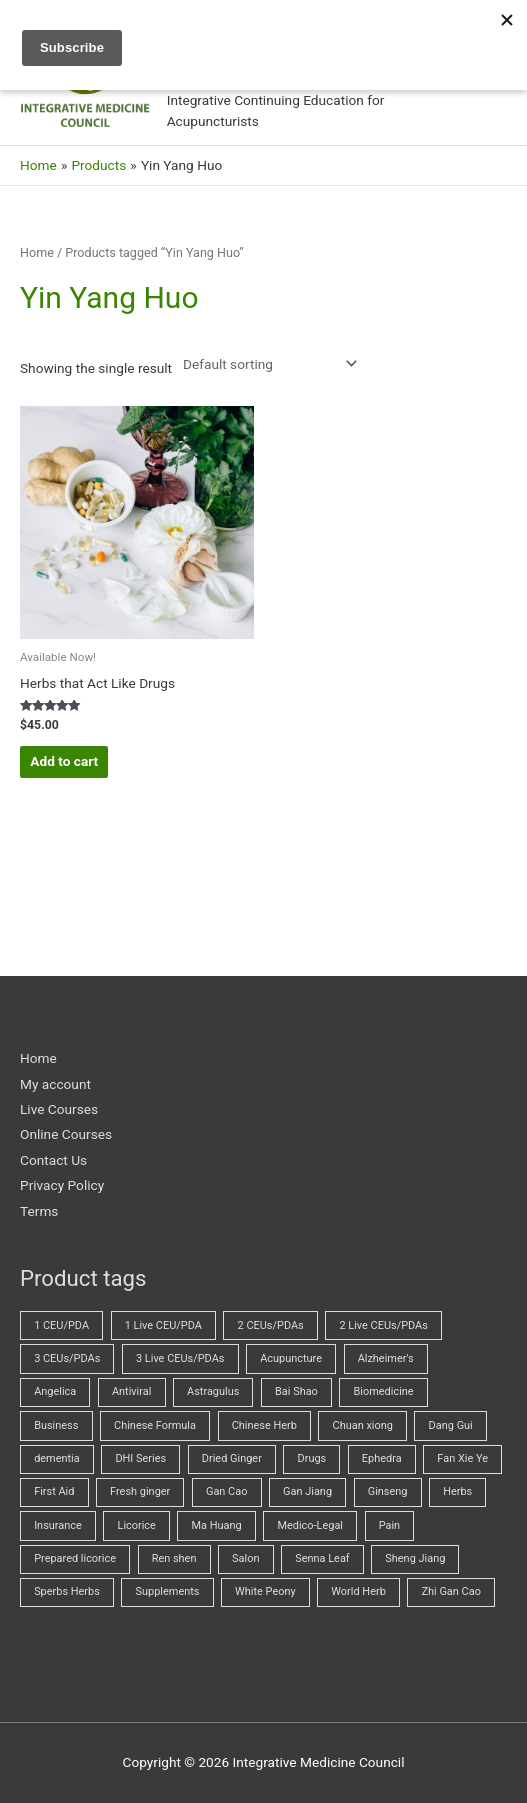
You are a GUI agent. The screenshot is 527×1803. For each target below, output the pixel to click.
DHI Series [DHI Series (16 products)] (140, 1458)
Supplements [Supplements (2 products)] (168, 1591)
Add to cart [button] (64, 761)
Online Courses (66, 1134)
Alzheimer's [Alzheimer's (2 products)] (386, 1358)
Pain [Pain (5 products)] (390, 1525)
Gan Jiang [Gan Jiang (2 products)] (307, 1491)
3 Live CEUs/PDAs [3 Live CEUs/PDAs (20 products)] (180, 1358)
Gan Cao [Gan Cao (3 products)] (226, 1491)
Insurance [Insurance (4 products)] (58, 1525)
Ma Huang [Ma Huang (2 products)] (217, 1525)
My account (55, 1084)
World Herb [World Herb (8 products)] (358, 1591)
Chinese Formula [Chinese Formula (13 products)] (155, 1425)
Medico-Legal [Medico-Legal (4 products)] (310, 1525)
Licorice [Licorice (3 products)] (136, 1525)
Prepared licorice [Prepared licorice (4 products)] (75, 1558)
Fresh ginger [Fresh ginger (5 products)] (140, 1491)
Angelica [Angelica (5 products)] (55, 1391)
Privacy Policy (62, 1185)
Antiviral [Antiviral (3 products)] (131, 1391)
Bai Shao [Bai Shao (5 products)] (296, 1391)
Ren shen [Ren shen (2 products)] (174, 1558)
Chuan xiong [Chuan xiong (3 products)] (363, 1425)
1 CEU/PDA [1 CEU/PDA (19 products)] (61, 1325)
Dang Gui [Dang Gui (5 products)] (451, 1425)
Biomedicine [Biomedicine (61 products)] (384, 1391)
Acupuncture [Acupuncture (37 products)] (291, 1358)
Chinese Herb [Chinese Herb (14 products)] (264, 1425)
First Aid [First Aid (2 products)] (54, 1491)
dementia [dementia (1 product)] (57, 1458)
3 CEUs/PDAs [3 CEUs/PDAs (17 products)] (67, 1358)
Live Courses (59, 1109)
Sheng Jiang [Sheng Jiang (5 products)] (415, 1558)
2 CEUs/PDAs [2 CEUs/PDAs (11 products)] (271, 1325)
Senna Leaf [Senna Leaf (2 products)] (322, 1558)
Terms (39, 1211)
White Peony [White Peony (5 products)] (265, 1591)
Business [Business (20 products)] (56, 1425)
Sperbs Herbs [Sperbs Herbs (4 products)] (67, 1591)
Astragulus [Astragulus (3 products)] (213, 1391)
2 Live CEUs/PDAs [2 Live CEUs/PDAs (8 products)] (383, 1325)
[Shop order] (266, 364)
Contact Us (53, 1160)
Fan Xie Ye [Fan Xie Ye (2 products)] (462, 1458)
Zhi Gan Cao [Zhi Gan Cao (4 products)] (450, 1591)
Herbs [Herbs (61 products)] (457, 1491)
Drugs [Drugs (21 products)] (312, 1458)
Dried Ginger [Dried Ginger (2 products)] (232, 1458)
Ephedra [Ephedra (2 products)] (382, 1458)
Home (37, 252)
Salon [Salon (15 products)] (245, 1558)
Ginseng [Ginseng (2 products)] (388, 1491)
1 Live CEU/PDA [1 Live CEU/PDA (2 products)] (163, 1325)
